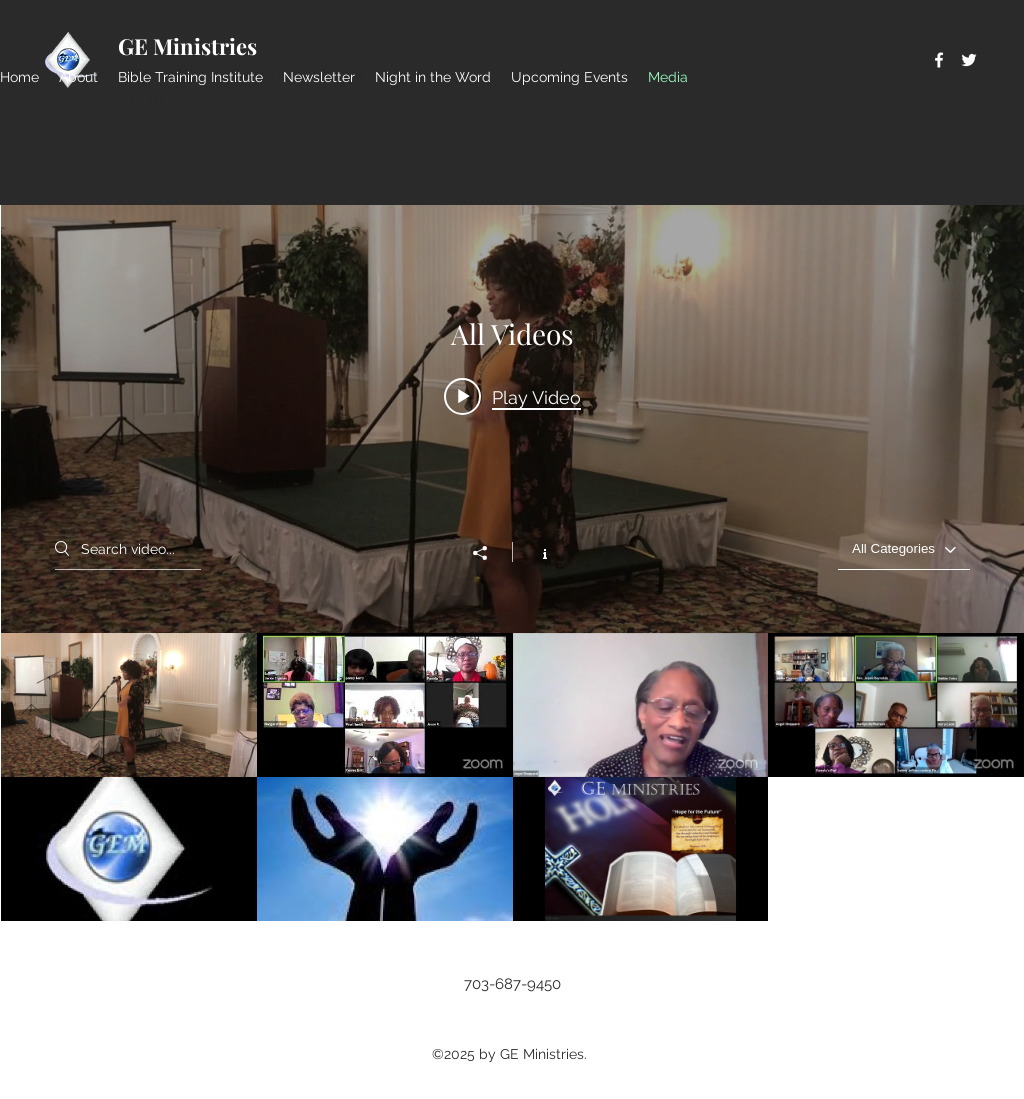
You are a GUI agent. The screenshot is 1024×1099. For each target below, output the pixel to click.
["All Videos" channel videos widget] (512, 563)
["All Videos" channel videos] (512, 777)
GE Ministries (187, 46)
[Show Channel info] (534, 552)
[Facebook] (939, 60)
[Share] (490, 553)
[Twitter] (969, 60)
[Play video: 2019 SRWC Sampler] (512, 397)
